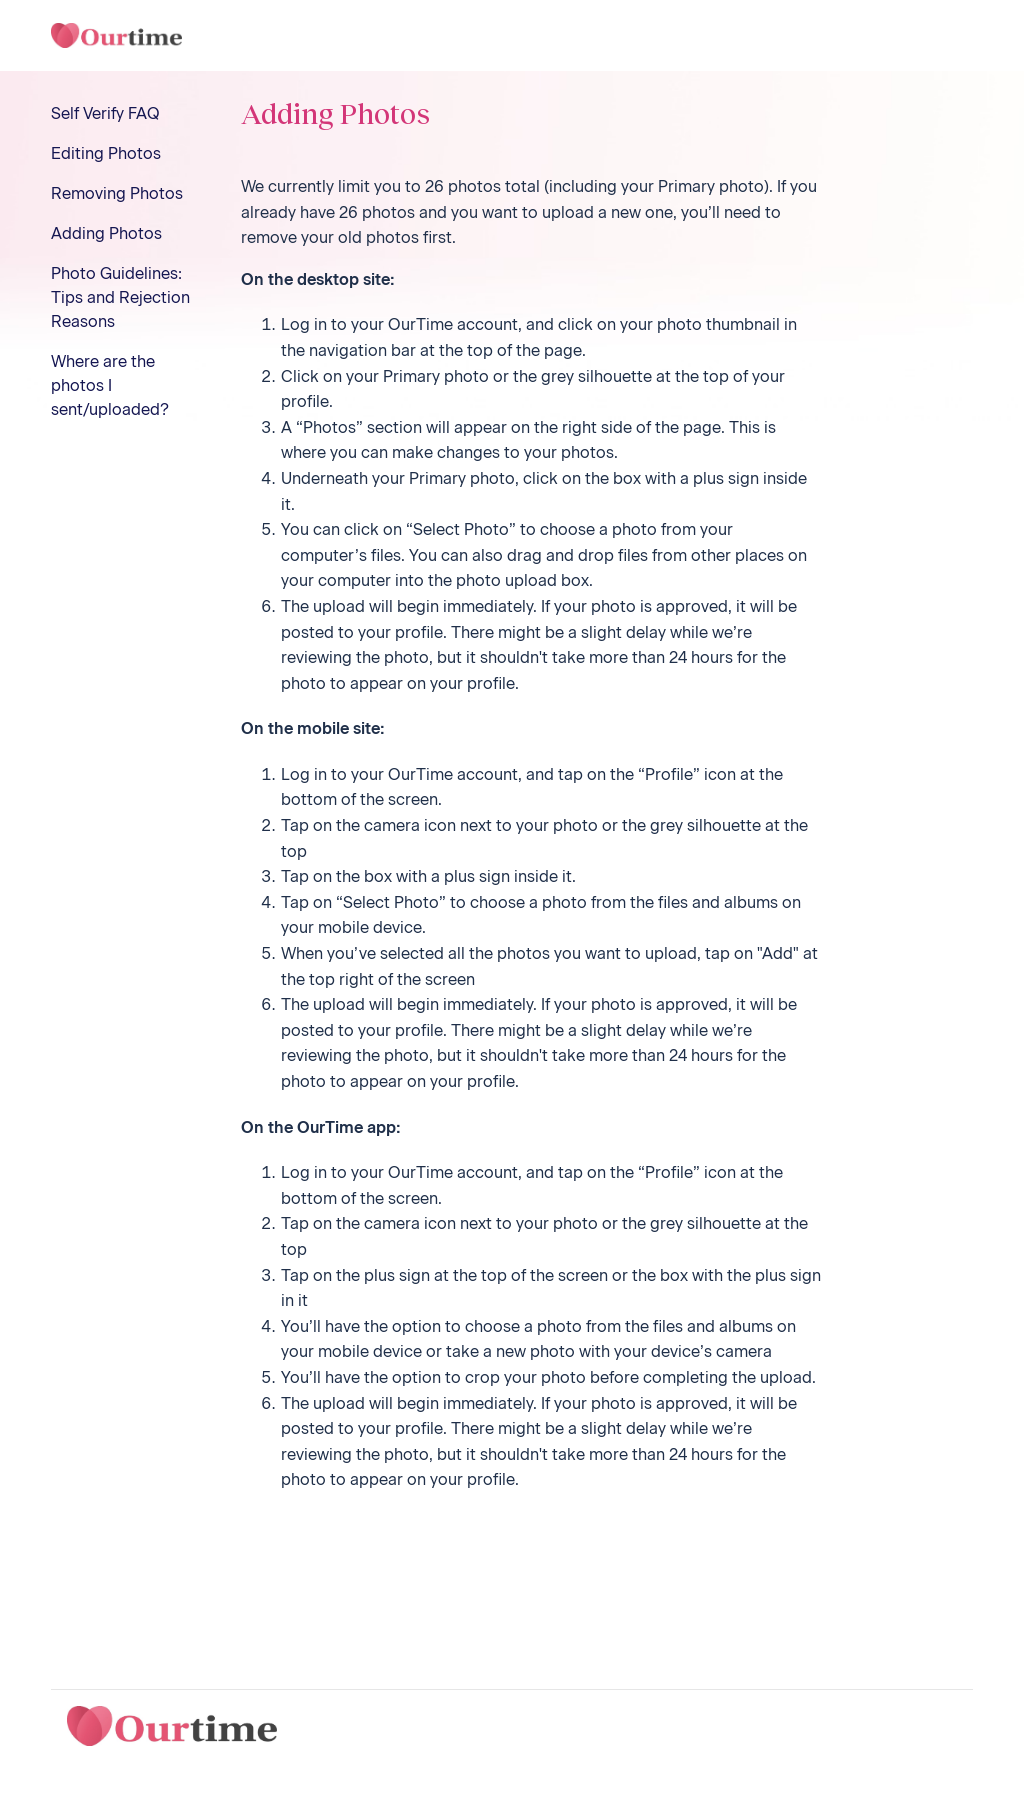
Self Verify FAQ (105, 113)
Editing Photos (106, 153)
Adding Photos (106, 233)
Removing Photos (117, 193)
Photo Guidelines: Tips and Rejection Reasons (120, 297)
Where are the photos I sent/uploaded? (110, 385)
